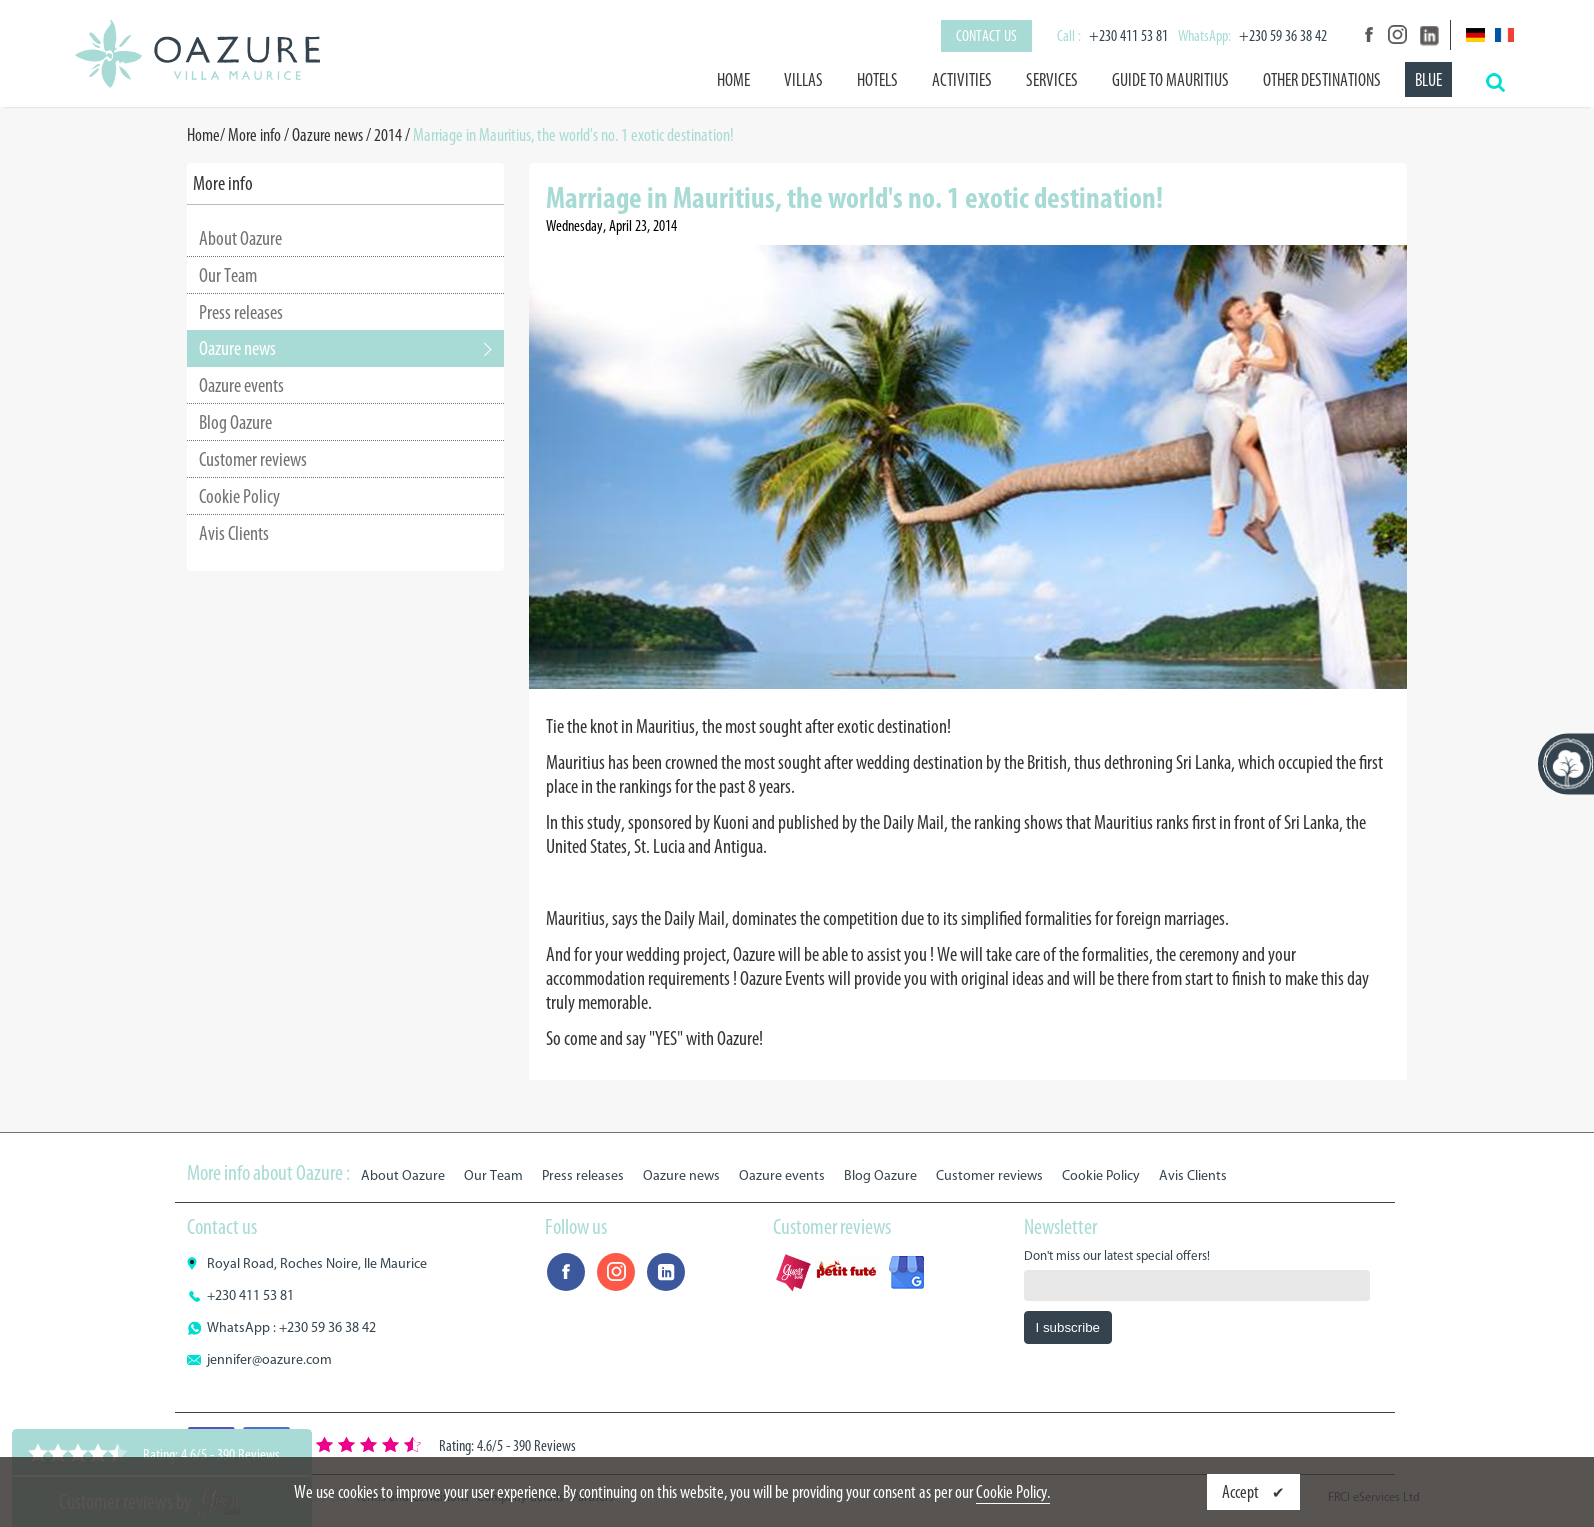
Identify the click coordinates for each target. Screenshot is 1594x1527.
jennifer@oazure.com (269, 1359)
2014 (388, 135)
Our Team (228, 275)
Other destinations (1322, 80)
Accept (1242, 1492)
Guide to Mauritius (1170, 80)
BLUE (1428, 80)
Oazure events (241, 385)
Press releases (241, 312)
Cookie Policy (239, 496)
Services (1052, 80)
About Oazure (240, 238)
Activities (962, 80)
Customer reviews (253, 459)
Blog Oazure (235, 422)
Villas (803, 80)
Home (733, 80)
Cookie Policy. (1013, 1492)
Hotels (877, 80)
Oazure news (327, 135)
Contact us (986, 35)
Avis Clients (234, 533)
